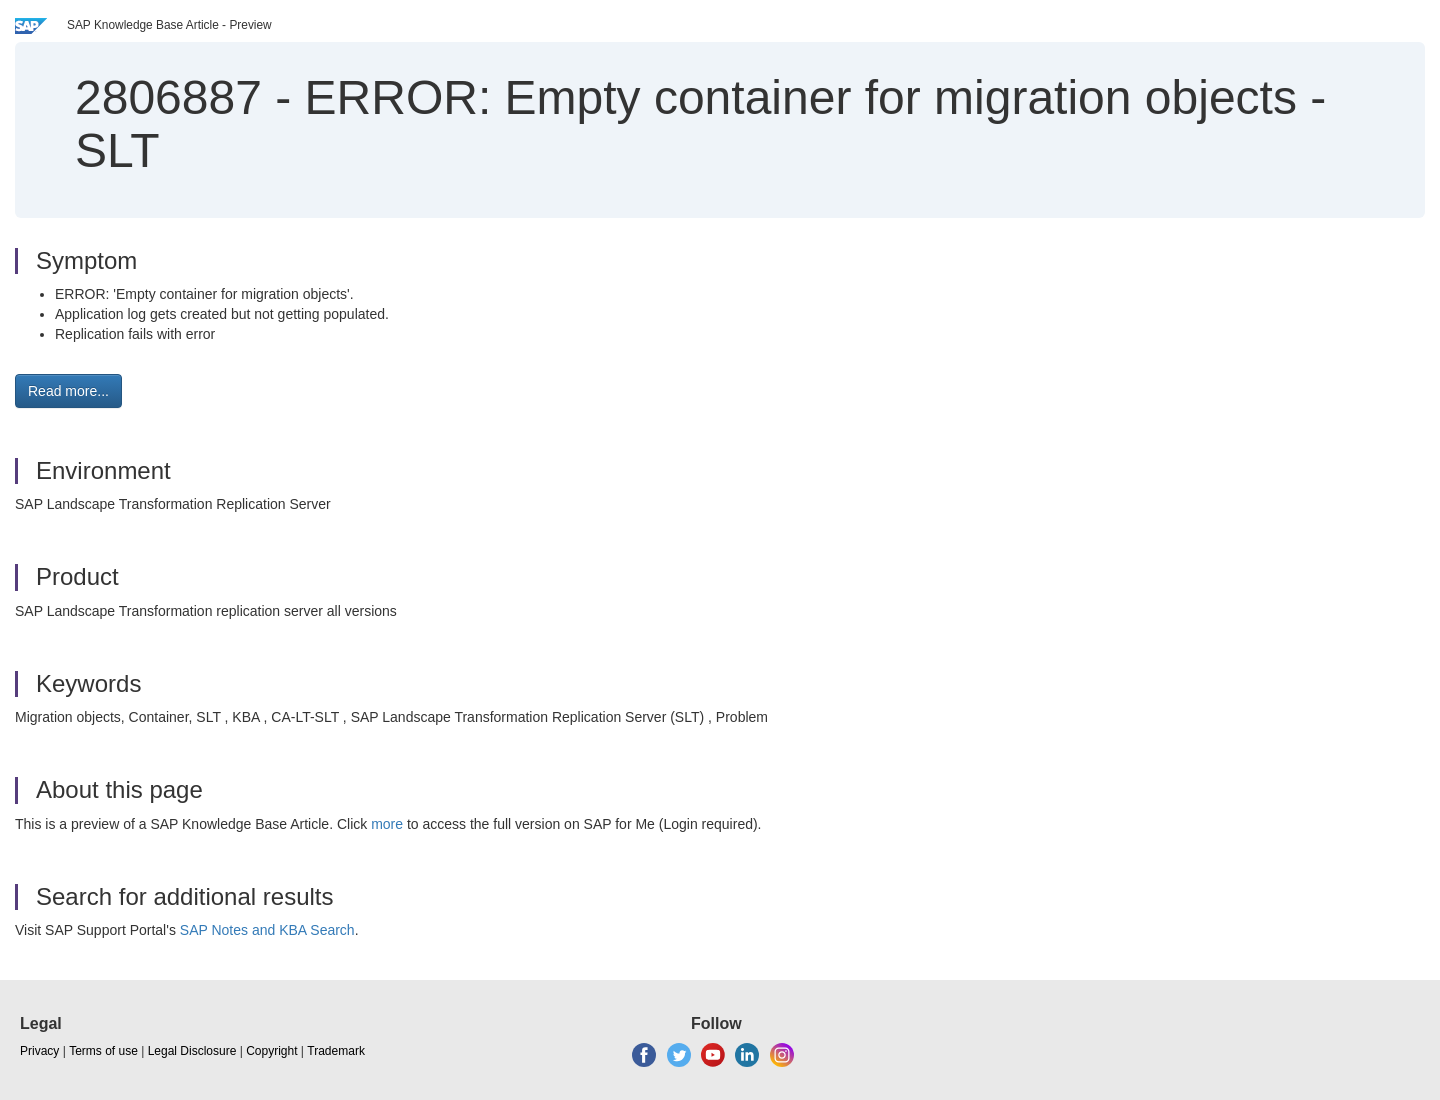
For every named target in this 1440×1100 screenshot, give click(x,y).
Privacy (39, 1051)
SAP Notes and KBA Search (267, 930)
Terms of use (103, 1051)
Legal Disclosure (192, 1051)
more (387, 824)
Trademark (336, 1051)
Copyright (271, 1051)
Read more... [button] (68, 391)
